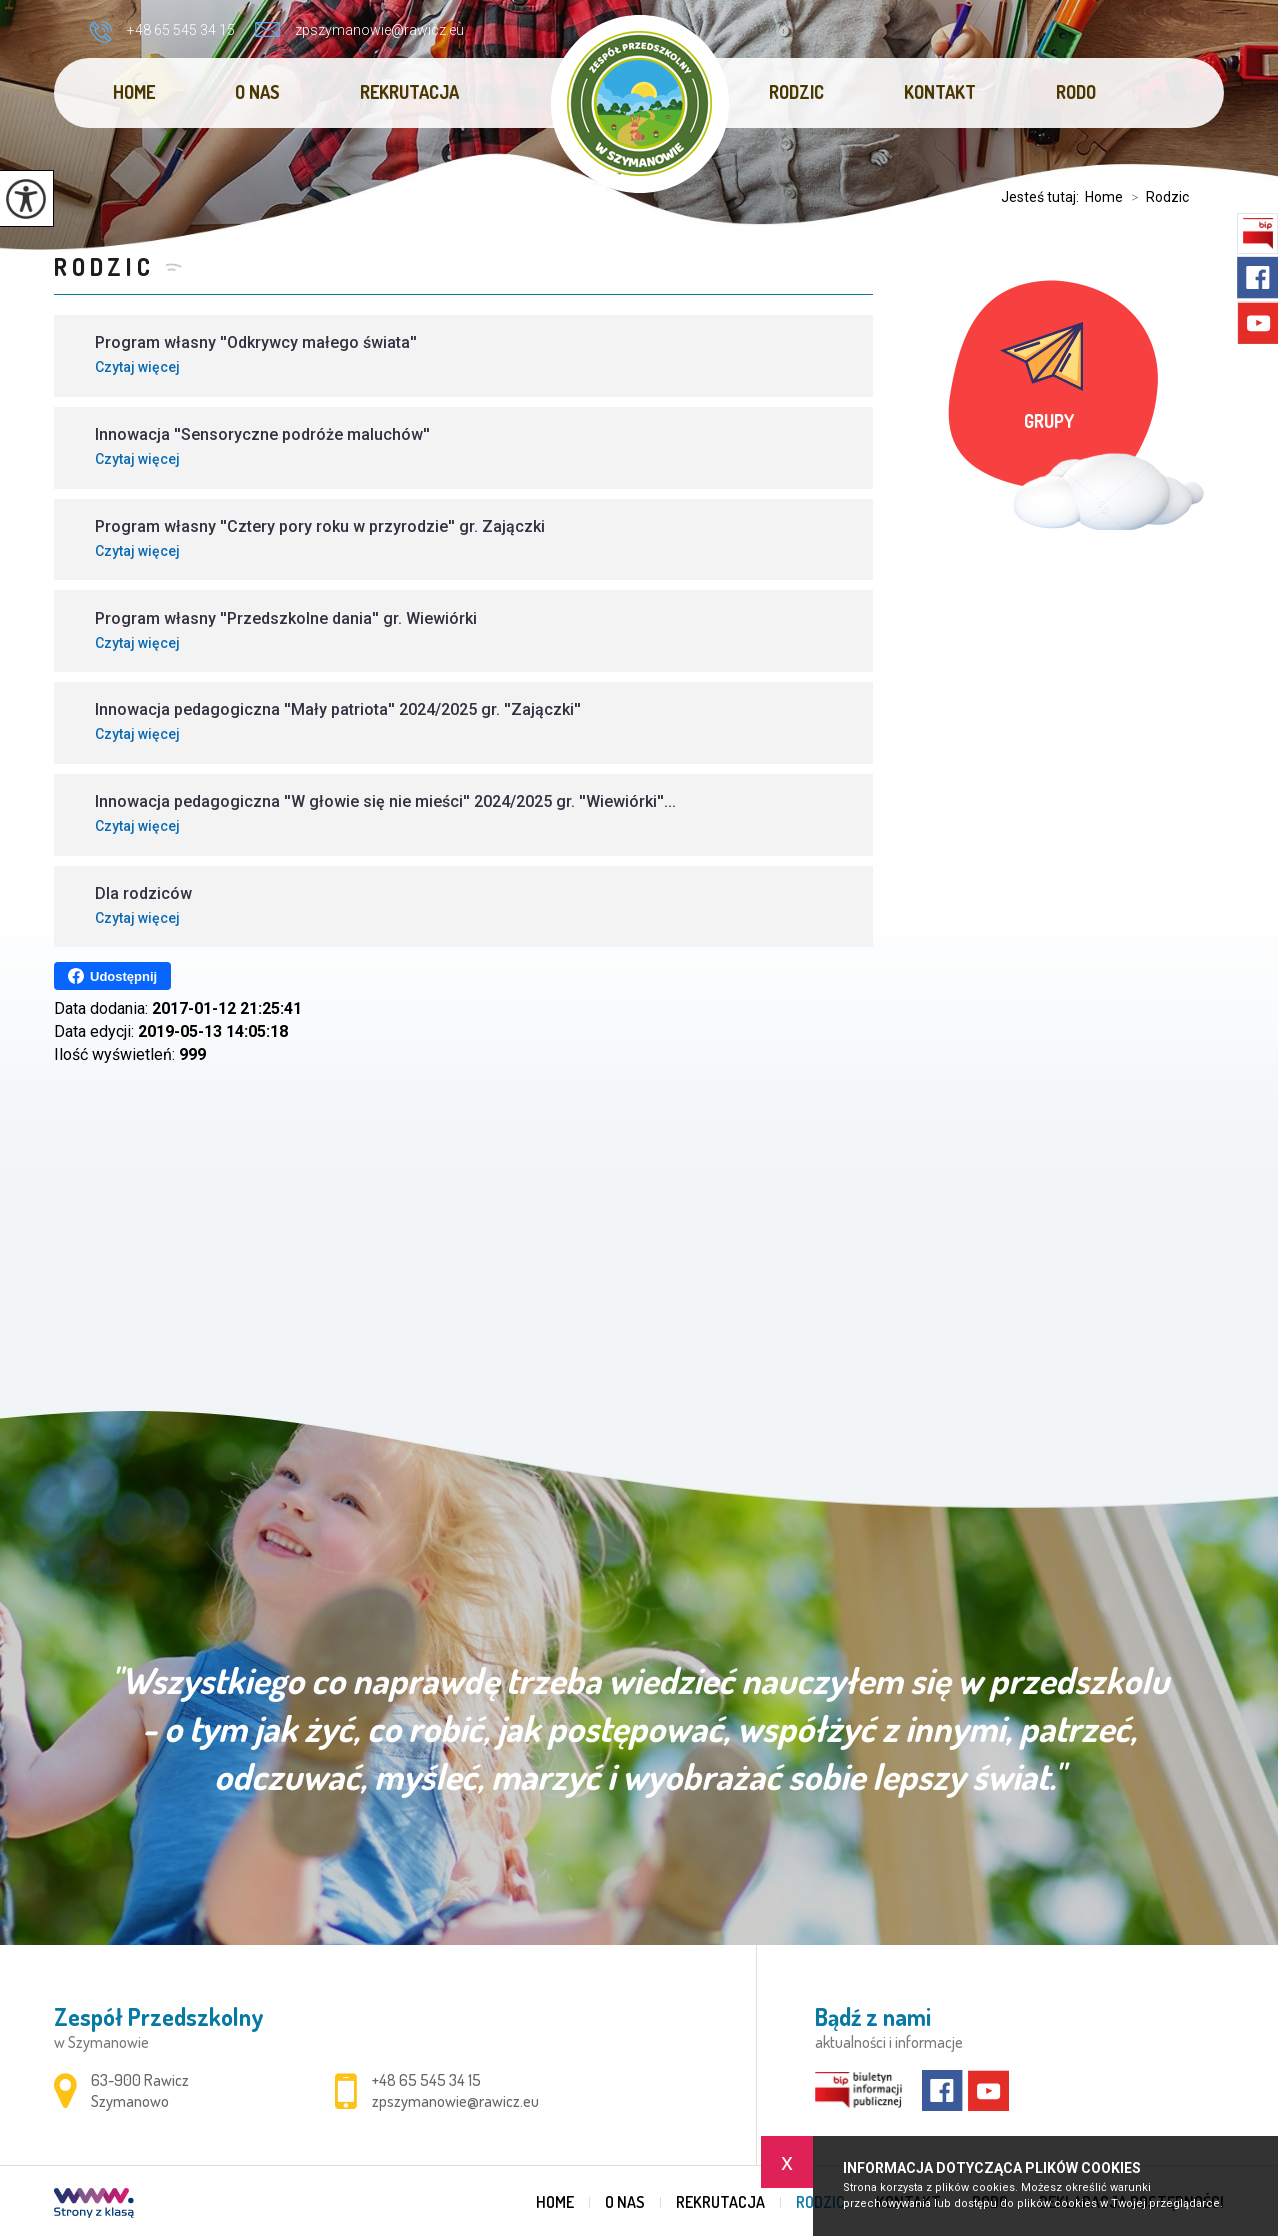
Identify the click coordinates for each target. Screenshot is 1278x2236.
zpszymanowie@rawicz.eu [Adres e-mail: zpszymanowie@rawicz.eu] (455, 2101)
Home (134, 92)
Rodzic (796, 92)
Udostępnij (112, 976)
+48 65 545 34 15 (162, 32)
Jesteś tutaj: (1043, 197)
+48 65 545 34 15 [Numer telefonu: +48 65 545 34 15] (426, 2080)
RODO (1076, 92)
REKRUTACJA (409, 92)
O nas (257, 92)
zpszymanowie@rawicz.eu (359, 30)
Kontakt (940, 92)
